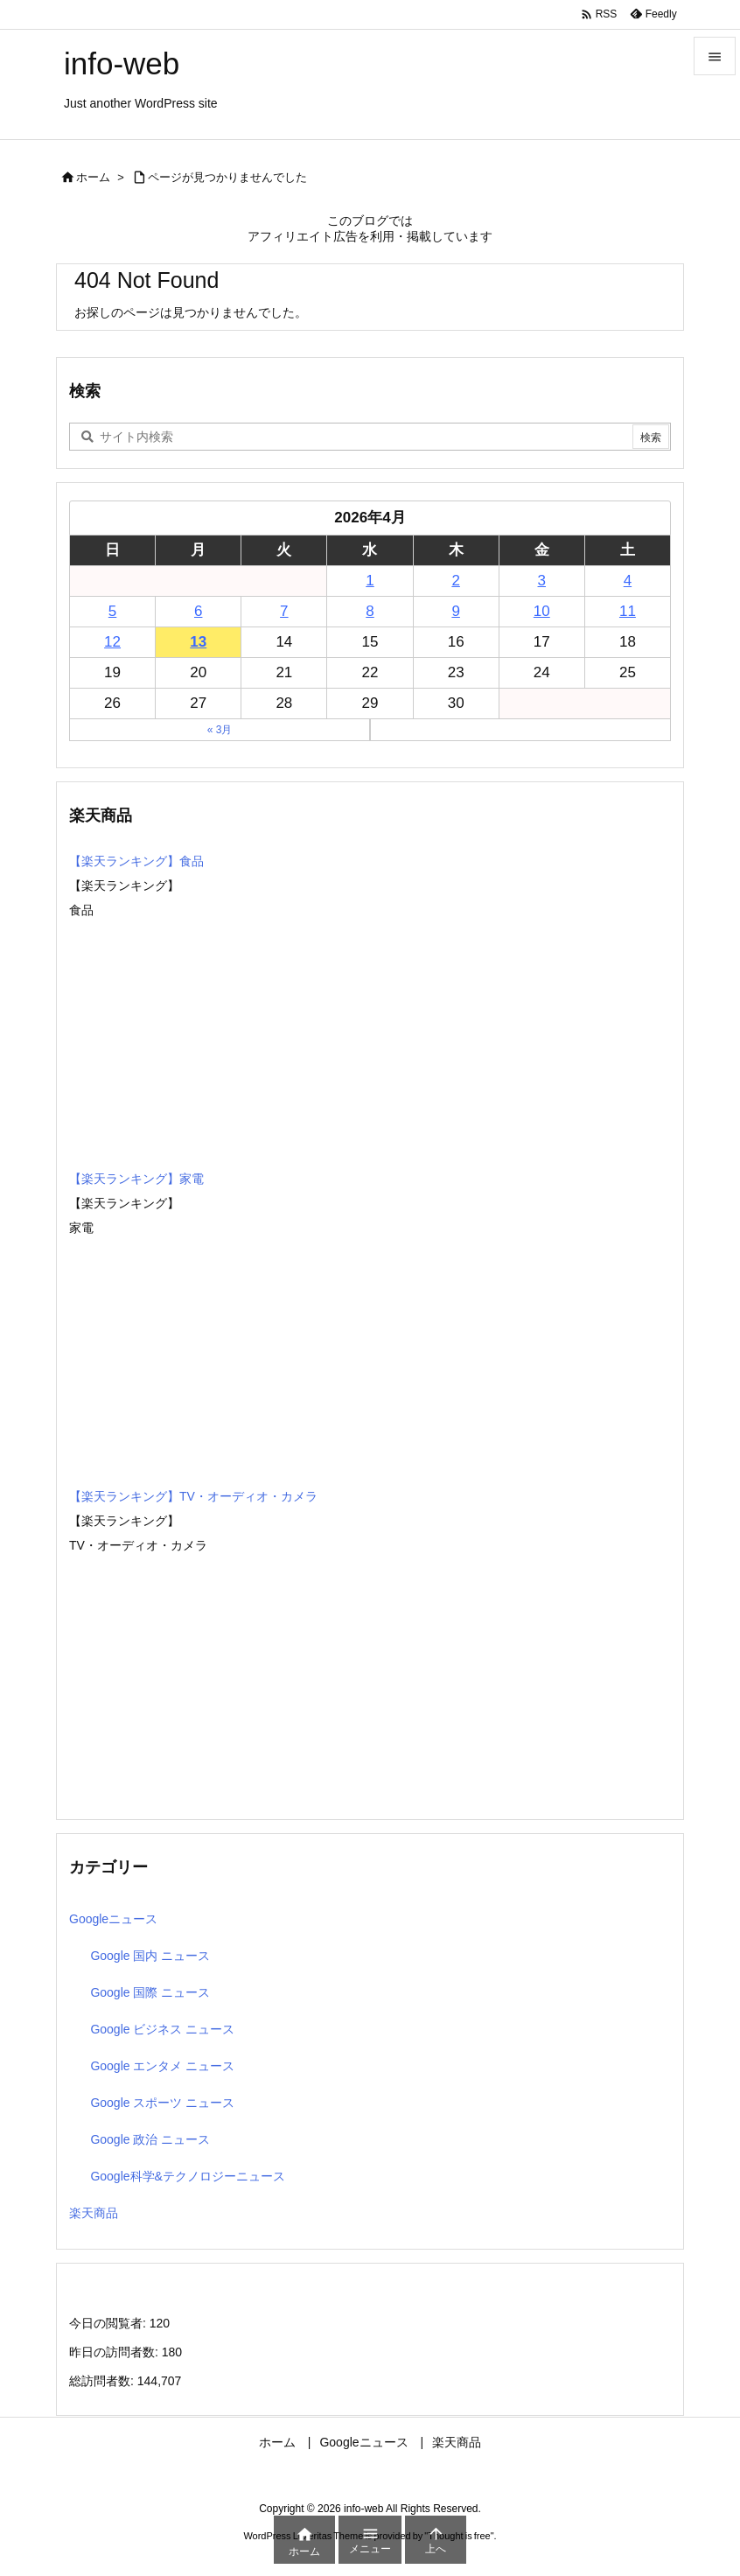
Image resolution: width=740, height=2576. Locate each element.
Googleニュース (113, 1919)
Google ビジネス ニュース (162, 2029)
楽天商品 (93, 2213)
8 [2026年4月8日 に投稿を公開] (369, 611)
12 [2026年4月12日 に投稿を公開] (112, 642)
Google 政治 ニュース (150, 2139)
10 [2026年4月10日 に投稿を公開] (542, 611)
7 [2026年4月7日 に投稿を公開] (284, 611)
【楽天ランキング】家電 (136, 1179)
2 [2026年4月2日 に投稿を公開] (455, 580)
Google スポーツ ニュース (162, 2103)
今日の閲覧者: (109, 2323)
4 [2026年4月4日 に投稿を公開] (628, 580)
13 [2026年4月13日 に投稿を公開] (198, 642)
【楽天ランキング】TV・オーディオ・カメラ (193, 1496)
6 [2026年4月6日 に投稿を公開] (198, 611)
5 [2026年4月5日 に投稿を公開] (112, 611)
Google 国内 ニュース (150, 1956)
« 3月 (220, 730)
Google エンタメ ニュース (162, 2066)
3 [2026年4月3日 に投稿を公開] (542, 580)
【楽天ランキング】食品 (136, 861)
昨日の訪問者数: (115, 2352)
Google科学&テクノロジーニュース (187, 2176)
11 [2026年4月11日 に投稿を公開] (627, 611)
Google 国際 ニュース (150, 1992)
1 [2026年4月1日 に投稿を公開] (369, 580)
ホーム (93, 177)
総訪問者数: (103, 2381)
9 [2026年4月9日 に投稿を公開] (455, 611)
